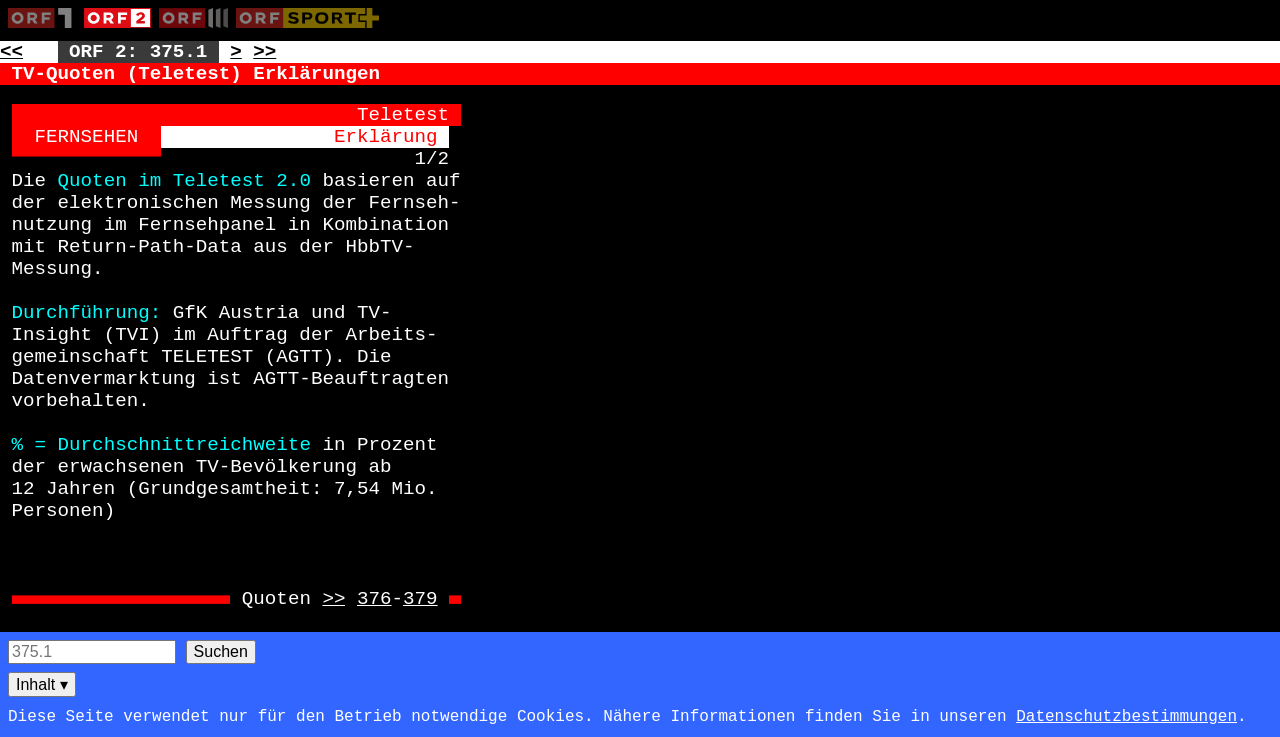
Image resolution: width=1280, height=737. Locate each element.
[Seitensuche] (92, 652)
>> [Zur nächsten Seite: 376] (264, 52)
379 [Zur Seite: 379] (420, 599)
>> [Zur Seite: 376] (333, 599)
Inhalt (42, 684)
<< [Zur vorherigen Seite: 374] (11, 52)
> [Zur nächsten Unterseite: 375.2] (236, 52)
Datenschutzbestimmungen (1126, 717)
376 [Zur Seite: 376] (374, 599)
